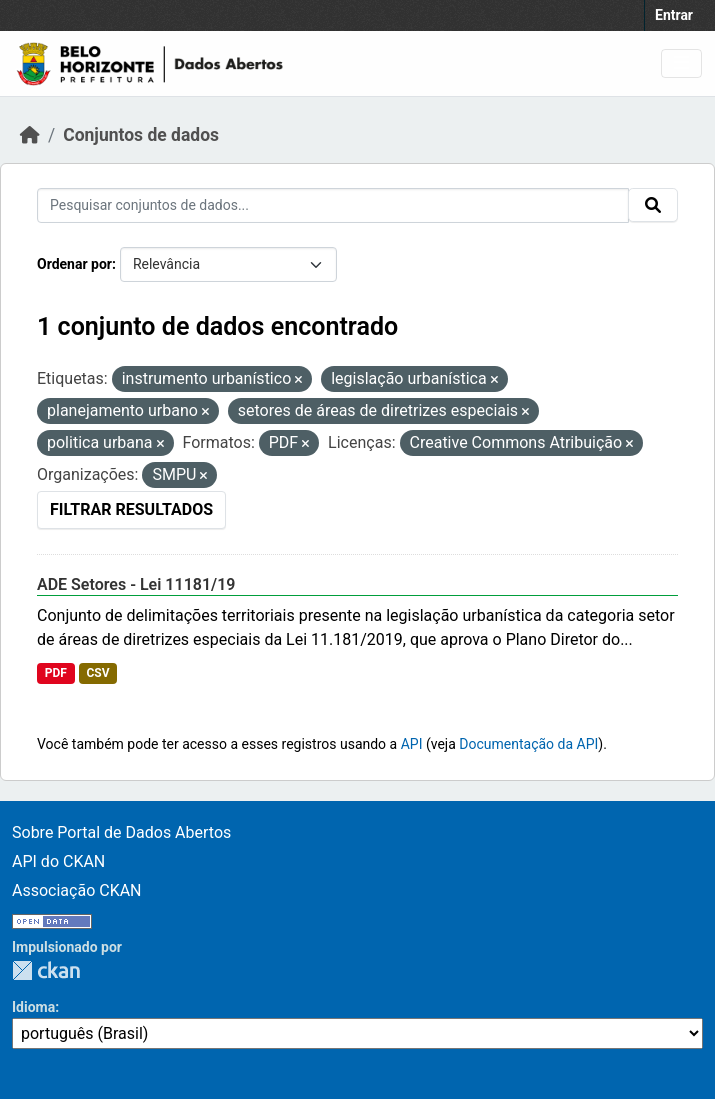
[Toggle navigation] (681, 63)
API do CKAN (58, 861)
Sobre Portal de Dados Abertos (121, 832)
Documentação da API (528, 744)
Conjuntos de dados (141, 135)
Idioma (33, 1007)
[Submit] (653, 205)
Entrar (674, 15)
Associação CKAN (77, 890)
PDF (56, 673)
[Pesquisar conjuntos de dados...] (333, 205)
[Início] (30, 135)
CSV (97, 673)
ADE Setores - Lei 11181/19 (136, 584)
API (412, 744)
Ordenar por (74, 264)
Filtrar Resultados (131, 509)
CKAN (46, 970)
